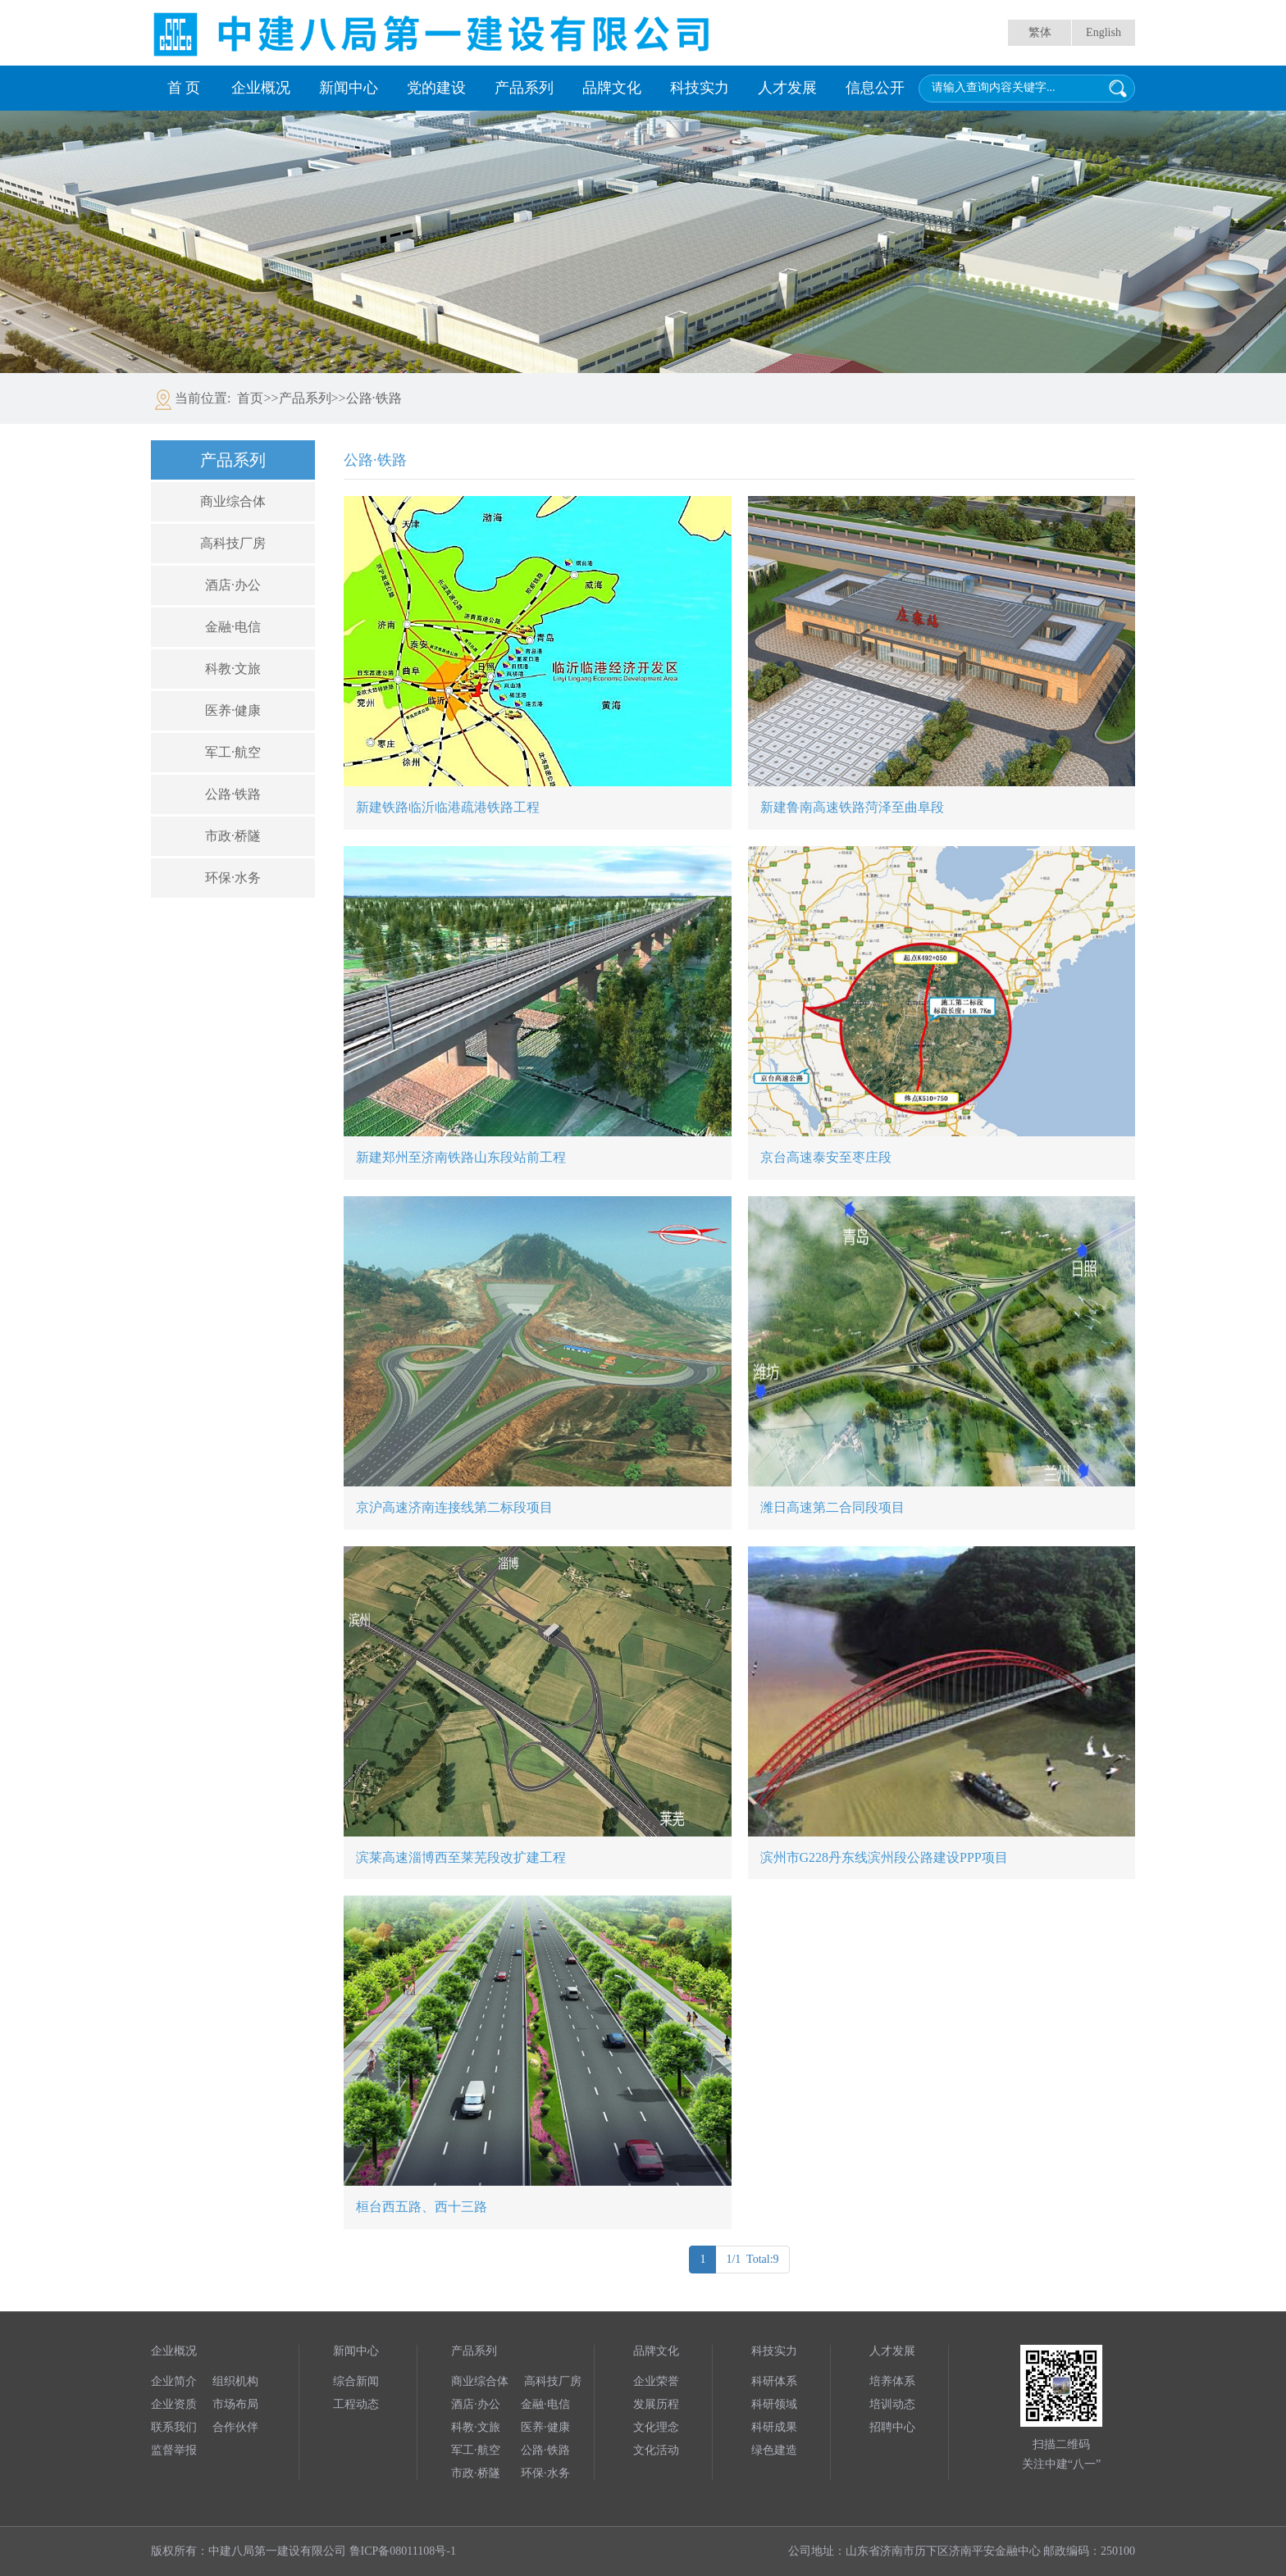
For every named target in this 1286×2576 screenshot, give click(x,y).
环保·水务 (233, 878)
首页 (250, 398)
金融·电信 (233, 627)
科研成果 (774, 2427)
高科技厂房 (233, 543)
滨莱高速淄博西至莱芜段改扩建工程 (461, 1857)
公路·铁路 (233, 794)
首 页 (184, 88)
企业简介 (174, 2381)
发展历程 (656, 2404)
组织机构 (235, 2381)
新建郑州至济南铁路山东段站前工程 (461, 1157)
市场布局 (235, 2404)
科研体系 (774, 2381)
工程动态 (356, 2404)
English (1103, 32)
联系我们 (174, 2427)
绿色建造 (774, 2450)
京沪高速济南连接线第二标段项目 (454, 1507)
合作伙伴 (235, 2427)
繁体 (1039, 32)
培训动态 (892, 2404)
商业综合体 (233, 501)
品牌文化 (611, 88)
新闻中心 (348, 88)
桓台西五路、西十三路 (421, 2207)
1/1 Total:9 (752, 2259)
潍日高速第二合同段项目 (832, 1507)
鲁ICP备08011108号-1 (402, 2551)
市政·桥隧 (233, 836)
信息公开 (875, 88)
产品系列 (524, 88)
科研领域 (774, 2404)
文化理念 (656, 2427)
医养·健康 (233, 710)
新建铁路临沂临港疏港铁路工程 (448, 807)
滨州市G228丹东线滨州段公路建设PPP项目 (884, 1857)
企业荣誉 (656, 2381)
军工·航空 (233, 752)
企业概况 (260, 88)
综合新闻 (356, 2381)
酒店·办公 (233, 585)
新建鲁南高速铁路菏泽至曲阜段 (852, 807)
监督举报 (174, 2450)
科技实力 (699, 88)
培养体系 (892, 2381)
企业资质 (174, 2404)
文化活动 (656, 2450)
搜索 (1117, 88)
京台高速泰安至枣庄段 (826, 1157)
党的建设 (436, 88)
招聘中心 (892, 2427)
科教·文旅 (233, 669)
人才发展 (787, 88)
